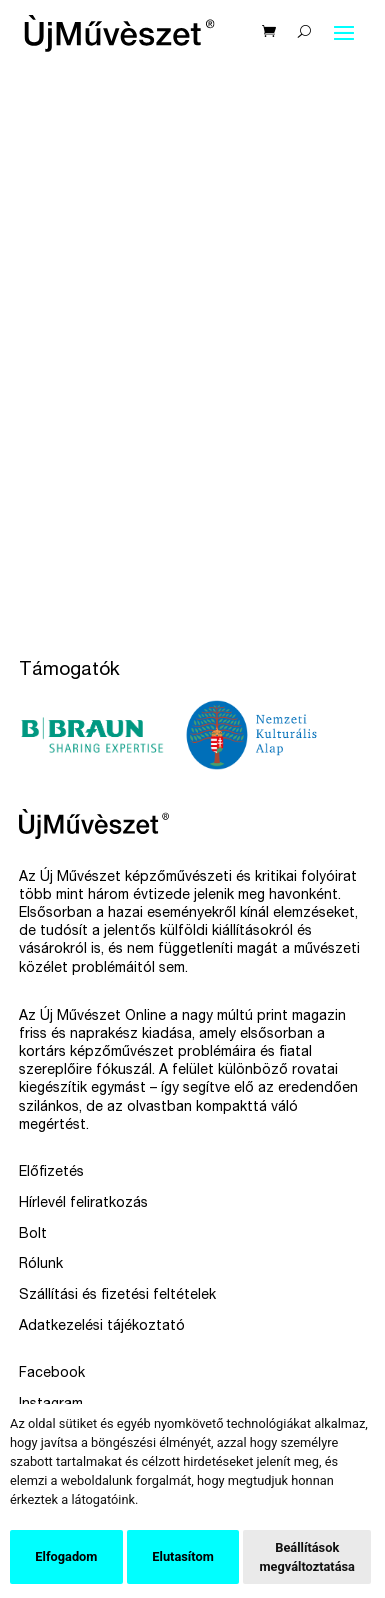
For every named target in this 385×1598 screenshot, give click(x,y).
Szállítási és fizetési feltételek (117, 1296)
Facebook (52, 1374)
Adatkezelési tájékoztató (102, 1327)
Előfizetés (51, 1173)
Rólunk (41, 1265)
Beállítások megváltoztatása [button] (307, 1557)
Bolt (33, 1235)
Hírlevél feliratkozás (83, 1204)
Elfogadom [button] (66, 1556)
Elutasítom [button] (182, 1556)
